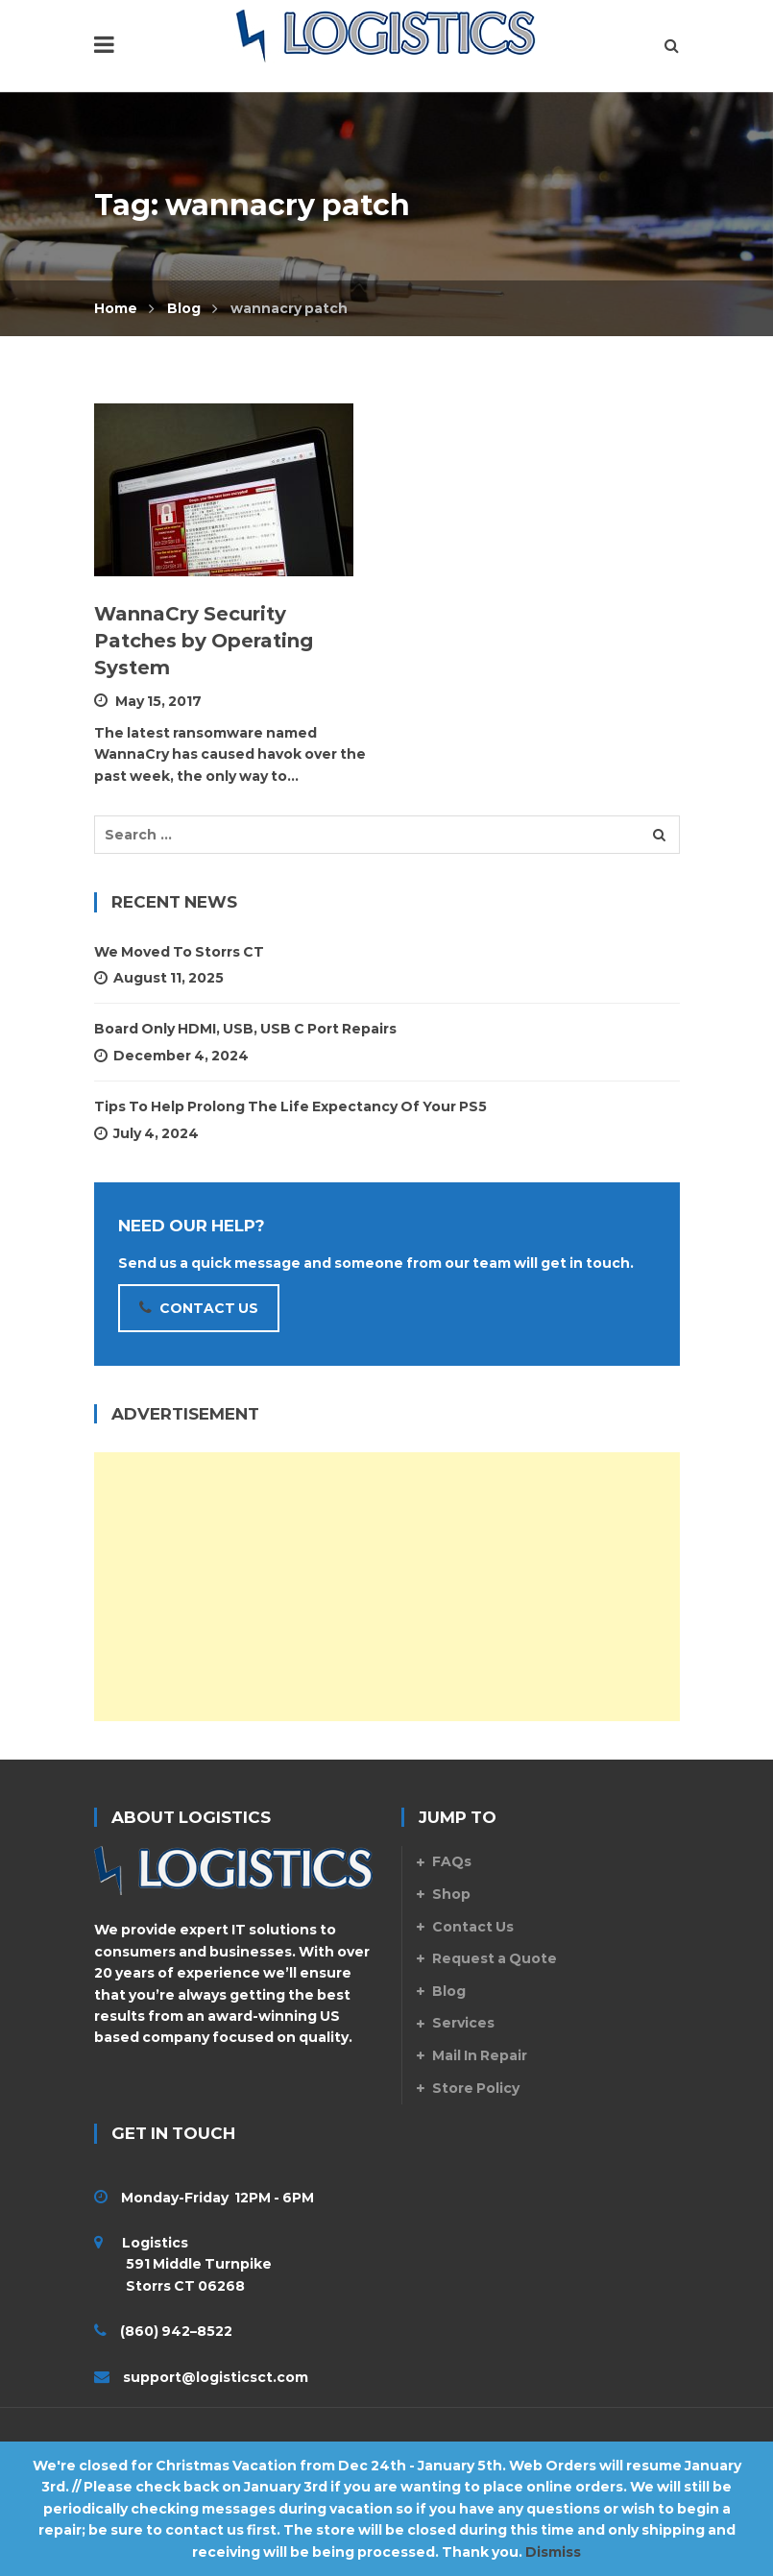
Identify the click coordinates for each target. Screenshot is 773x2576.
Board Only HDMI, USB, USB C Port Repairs (245, 1028)
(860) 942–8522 (176, 2331)
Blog (184, 308)
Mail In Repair (479, 2055)
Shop (451, 1894)
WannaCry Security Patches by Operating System (203, 640)
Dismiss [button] (553, 2552)
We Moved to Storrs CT (179, 951)
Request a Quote (494, 1958)
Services (463, 2022)
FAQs (451, 1861)
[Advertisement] (387, 1586)
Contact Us (473, 1926)
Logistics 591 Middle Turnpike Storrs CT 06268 (183, 2264)
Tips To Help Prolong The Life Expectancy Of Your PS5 (290, 1106)
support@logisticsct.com (215, 2377)
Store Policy (475, 2088)
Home (115, 308)
